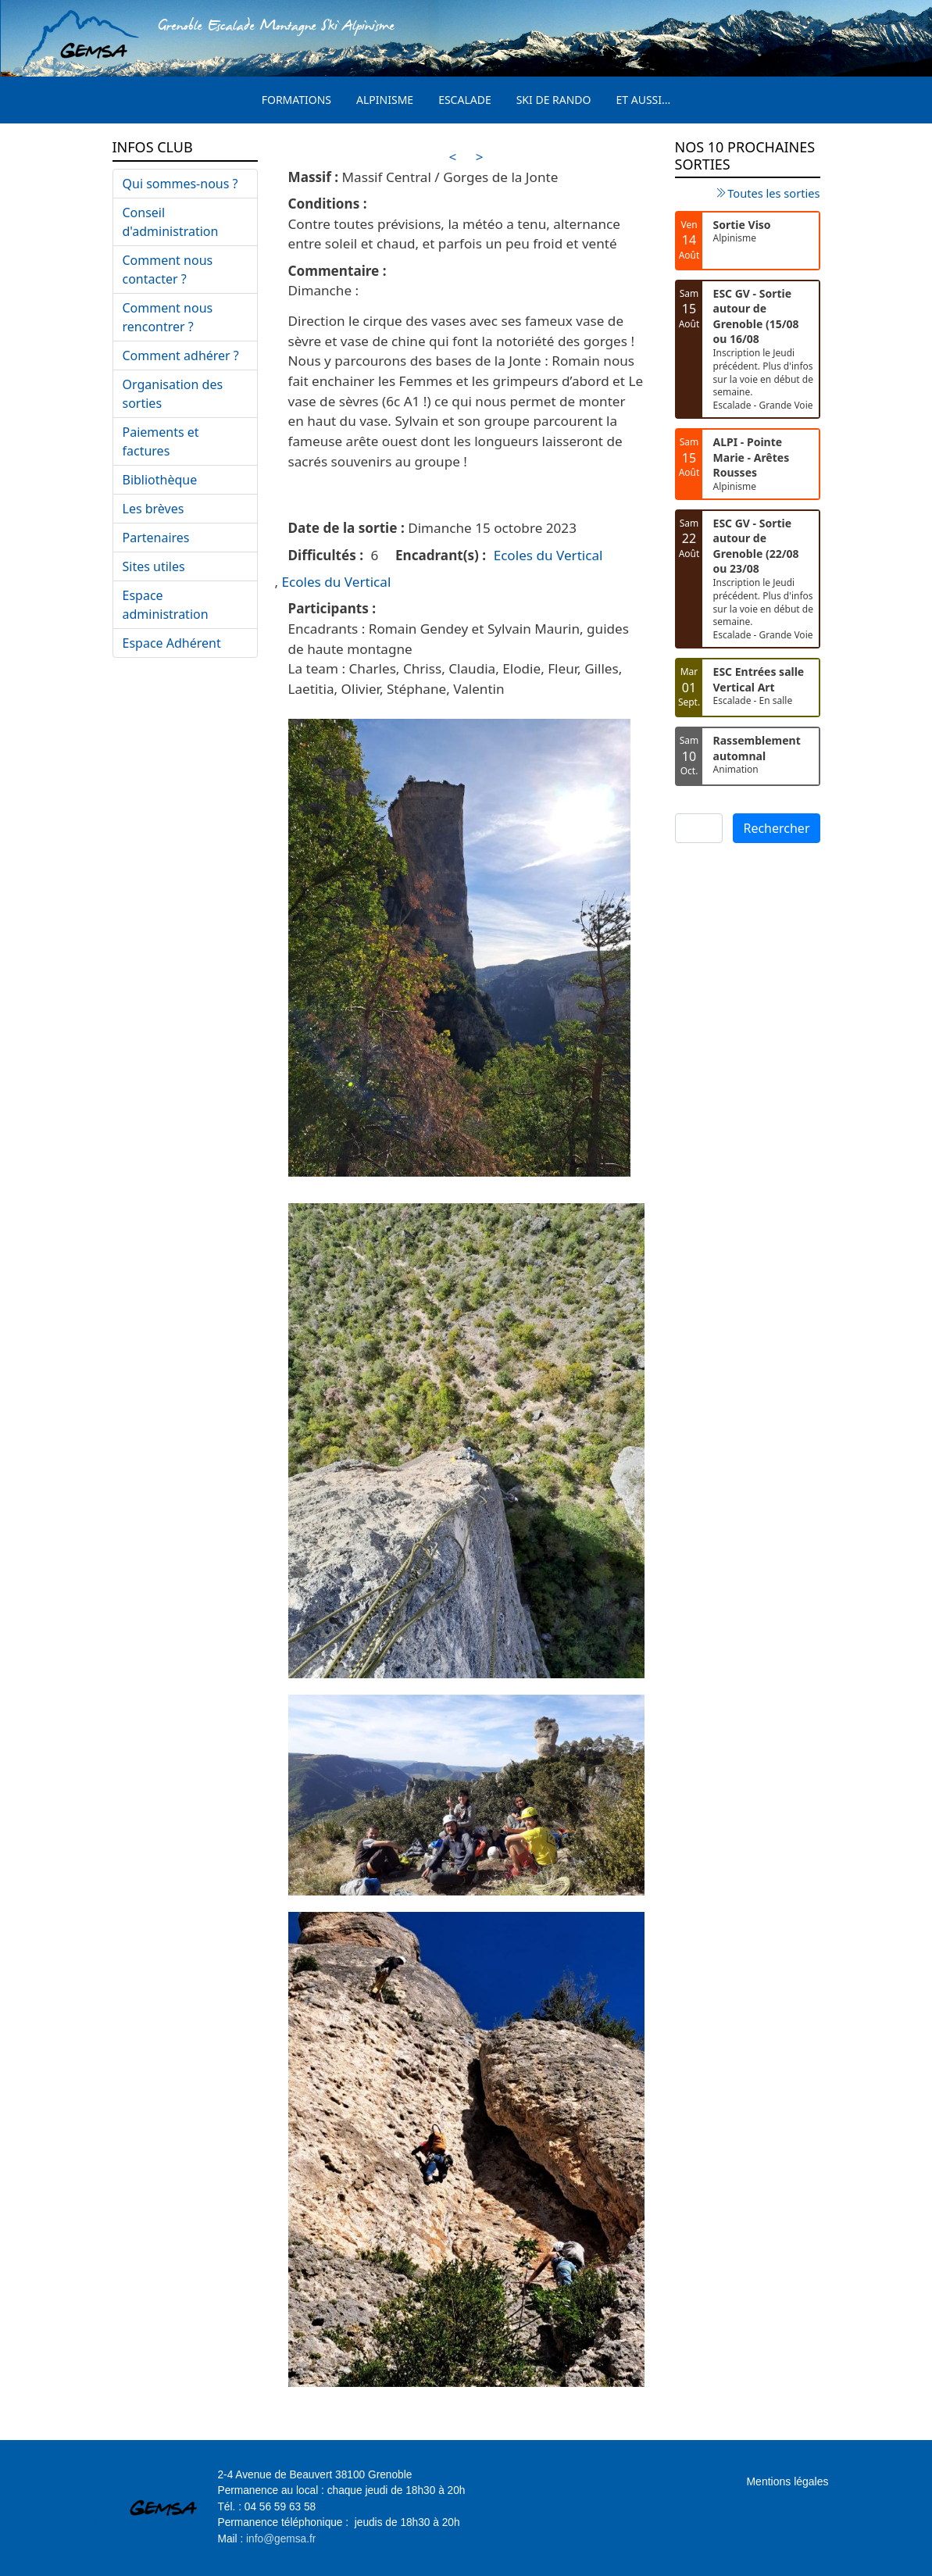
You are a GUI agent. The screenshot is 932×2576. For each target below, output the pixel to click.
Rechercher (776, 828)
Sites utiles (154, 566)
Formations (296, 99)
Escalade (464, 99)
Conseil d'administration (171, 222)
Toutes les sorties (773, 193)
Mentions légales (787, 2481)
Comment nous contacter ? (168, 270)
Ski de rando (553, 99)
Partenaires (156, 537)
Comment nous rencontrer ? (168, 317)
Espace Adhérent (172, 643)
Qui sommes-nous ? (180, 183)
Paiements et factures (161, 441)
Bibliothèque (160, 479)
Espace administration (166, 605)
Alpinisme (384, 99)
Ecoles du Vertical (548, 555)
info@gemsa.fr (281, 2539)
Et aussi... (643, 99)
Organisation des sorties (173, 394)
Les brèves (153, 508)
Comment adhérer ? (181, 355)
